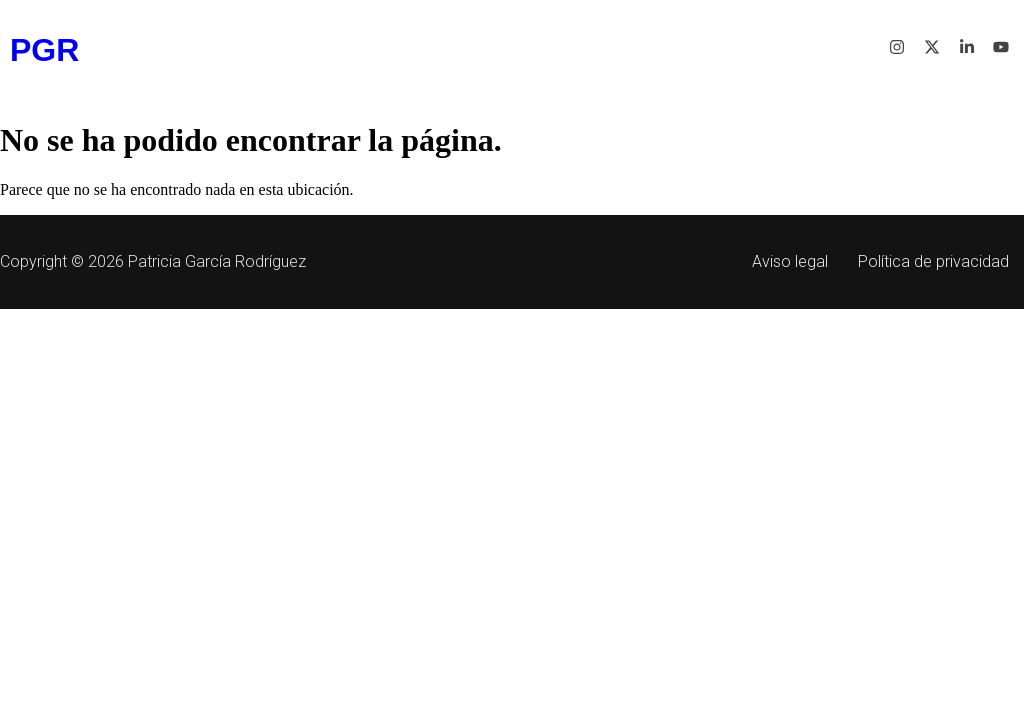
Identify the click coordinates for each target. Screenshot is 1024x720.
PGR (44, 50)
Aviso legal (790, 261)
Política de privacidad (933, 261)
